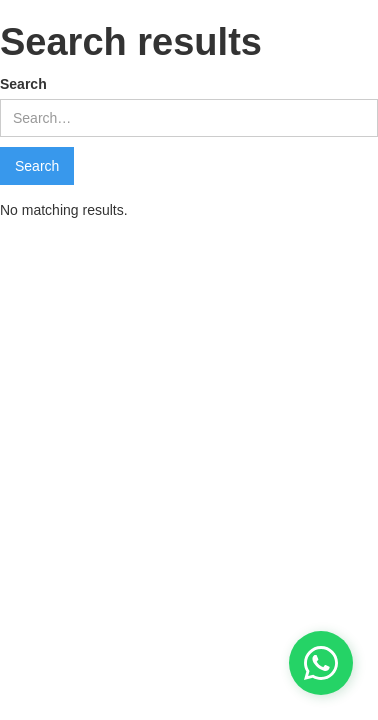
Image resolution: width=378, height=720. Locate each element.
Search (23, 84)
